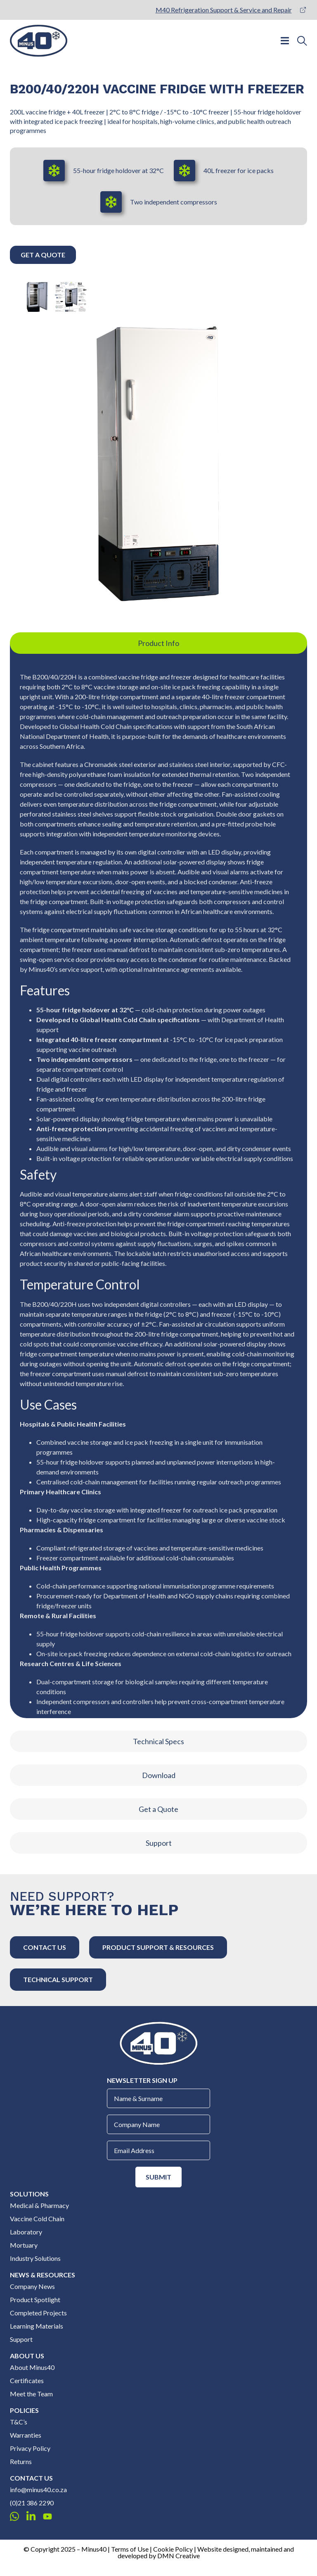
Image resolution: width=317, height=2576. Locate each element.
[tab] (158, 643)
